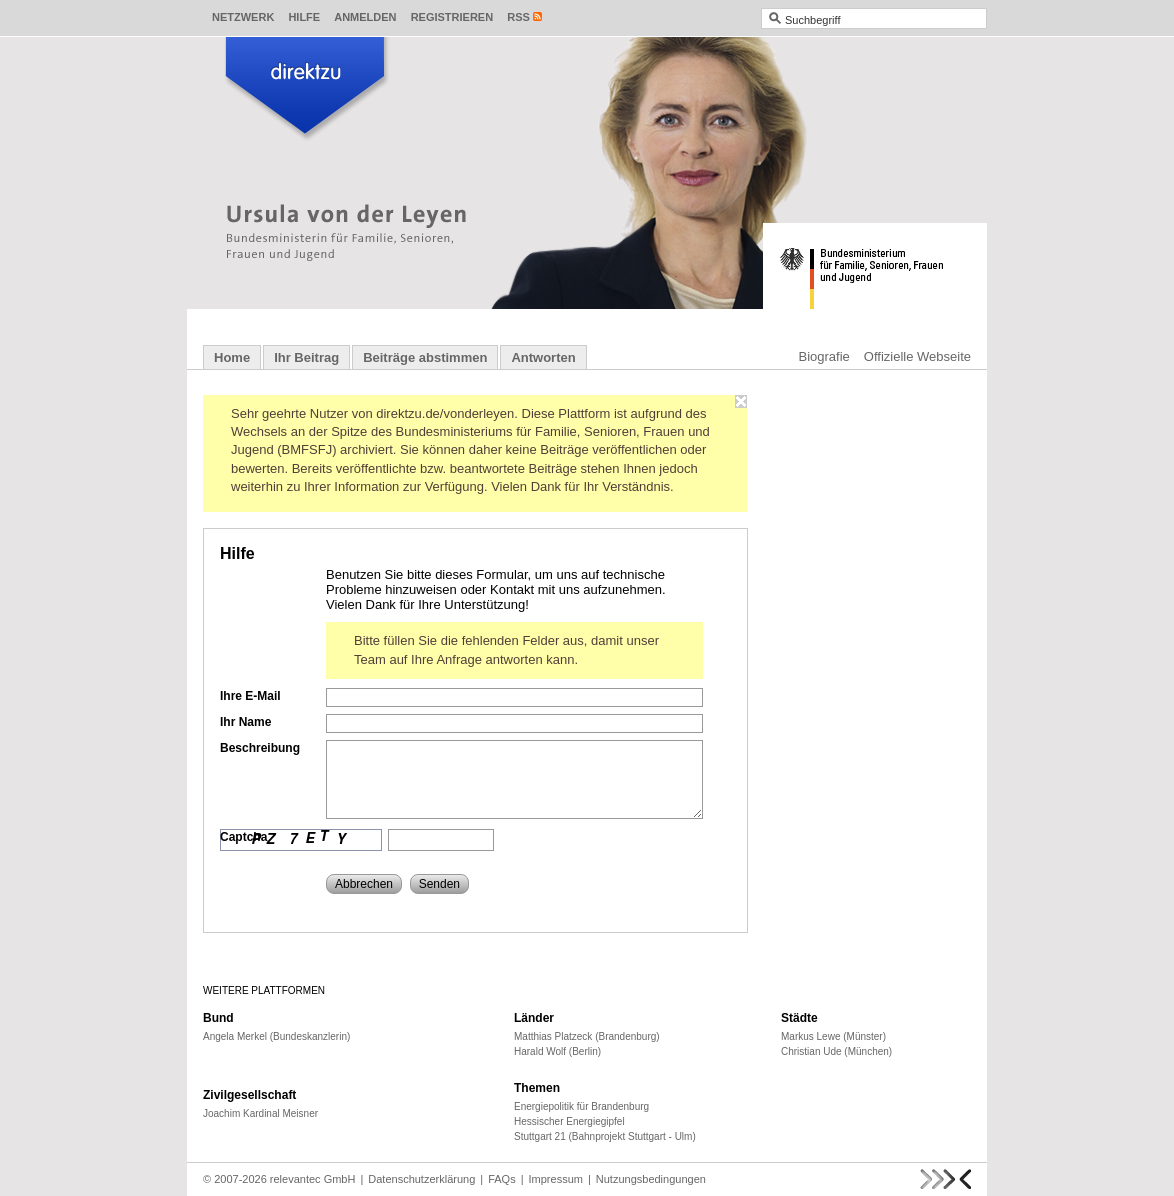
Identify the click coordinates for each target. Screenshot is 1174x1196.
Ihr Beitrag (306, 357)
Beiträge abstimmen (425, 357)
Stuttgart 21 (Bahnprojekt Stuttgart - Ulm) (605, 1136)
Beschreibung (260, 748)
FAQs (502, 1179)
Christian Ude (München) (836, 1051)
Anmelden (365, 17)
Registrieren (452, 17)
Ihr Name (245, 722)
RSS (518, 17)
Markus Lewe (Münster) (833, 1036)
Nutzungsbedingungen (651, 1179)
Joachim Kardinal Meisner (260, 1113)
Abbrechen (364, 884)
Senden (439, 884)
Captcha (243, 837)
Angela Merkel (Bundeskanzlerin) (276, 1036)
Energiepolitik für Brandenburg (581, 1106)
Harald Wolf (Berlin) (557, 1051)
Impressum (556, 1179)
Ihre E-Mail (250, 696)
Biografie (824, 356)
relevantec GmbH (313, 1179)
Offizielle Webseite (917, 356)
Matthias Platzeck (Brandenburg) (587, 1036)
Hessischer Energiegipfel (569, 1121)
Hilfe (304, 17)
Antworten (543, 357)
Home (232, 357)
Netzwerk (243, 17)
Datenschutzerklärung (421, 1179)
